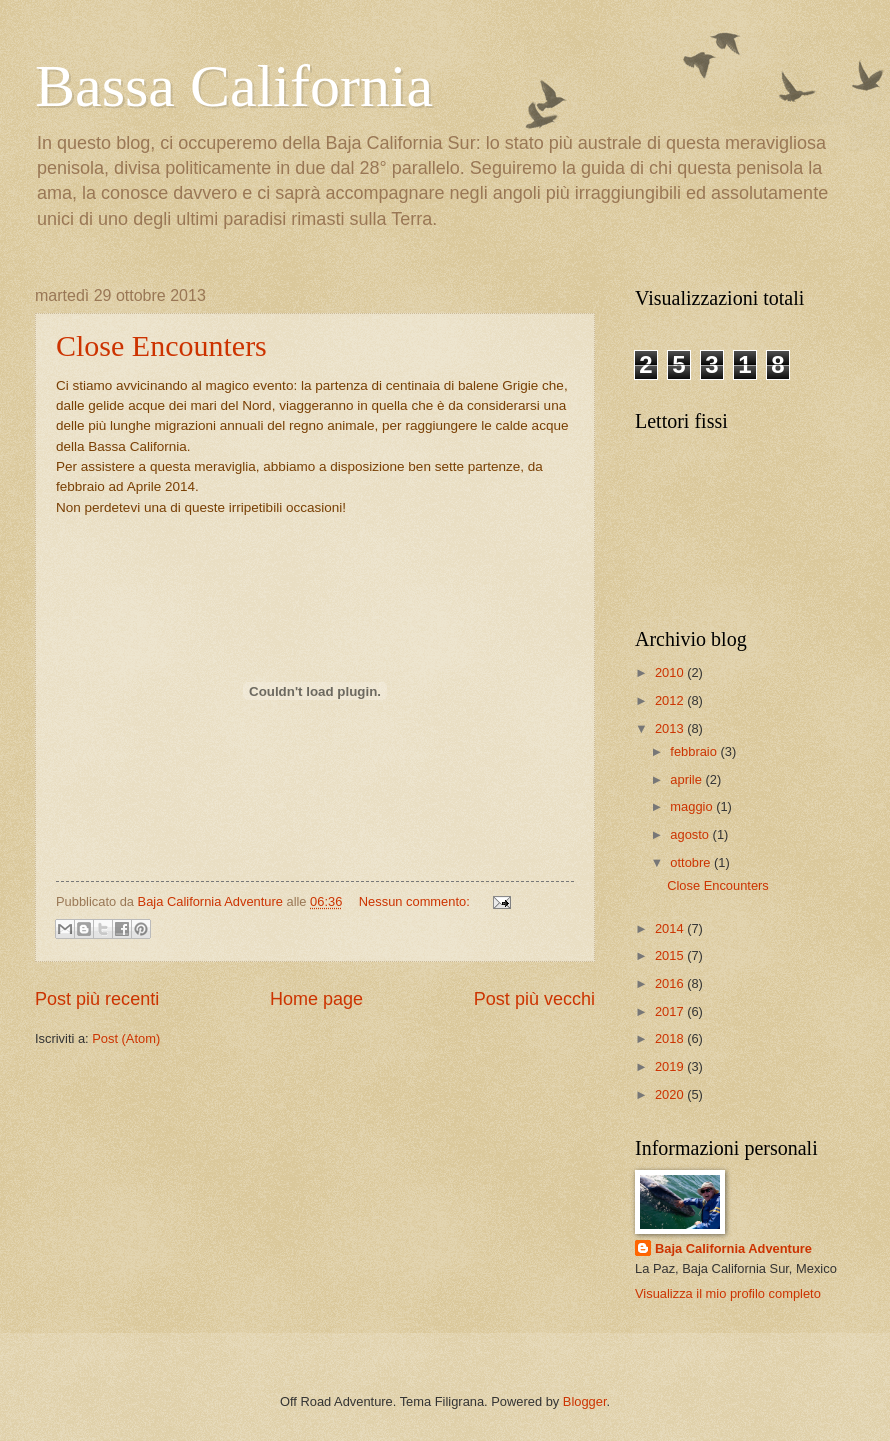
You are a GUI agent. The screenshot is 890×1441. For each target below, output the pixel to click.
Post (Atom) (126, 1038)
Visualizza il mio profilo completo (728, 1293)
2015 (671, 955)
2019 (671, 1066)
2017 (671, 1011)
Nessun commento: (416, 901)
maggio (693, 806)
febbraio (695, 751)
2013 (671, 728)
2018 (671, 1038)
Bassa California (234, 86)
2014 (671, 928)
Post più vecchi (534, 999)
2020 (671, 1094)
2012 (671, 700)
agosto (691, 834)
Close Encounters (161, 345)
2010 (671, 672)
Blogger (585, 1401)
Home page (316, 999)
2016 (671, 983)
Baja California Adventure (733, 1248)
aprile (687, 779)
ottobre (692, 862)
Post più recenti (97, 999)
